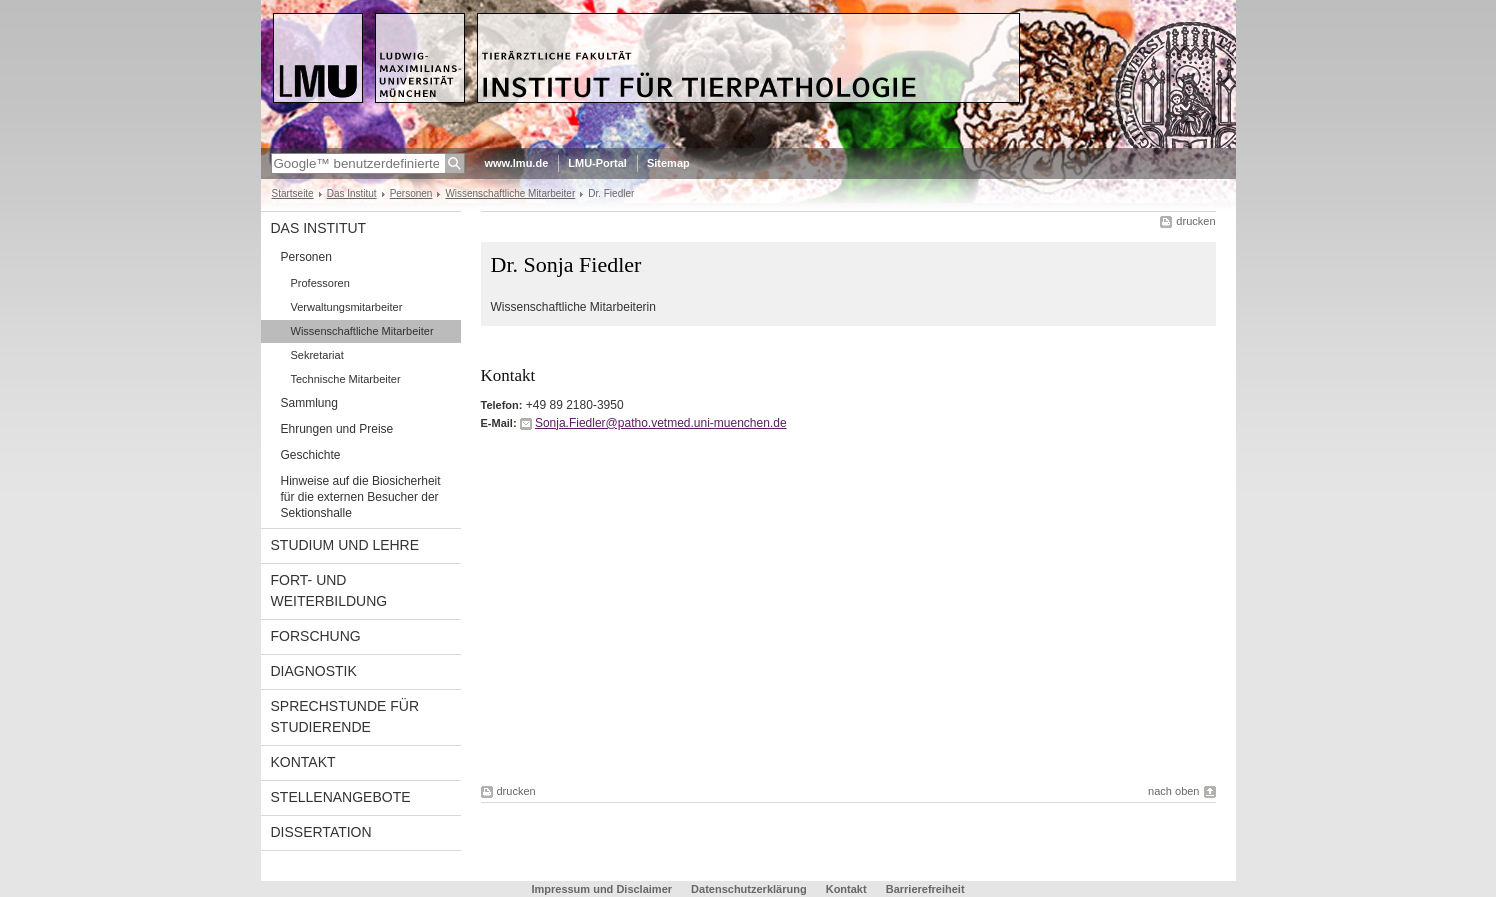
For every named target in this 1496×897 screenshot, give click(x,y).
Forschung (316, 636)
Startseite (293, 193)
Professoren (320, 283)
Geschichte (311, 455)
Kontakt (303, 762)
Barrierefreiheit (925, 889)
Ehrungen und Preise (337, 429)
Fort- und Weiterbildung (329, 590)
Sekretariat (317, 355)
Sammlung (309, 403)
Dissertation (321, 832)
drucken (1195, 221)
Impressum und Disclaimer (601, 889)
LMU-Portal (597, 163)
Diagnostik (314, 671)
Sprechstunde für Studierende (345, 716)
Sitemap (668, 163)
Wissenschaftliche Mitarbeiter (510, 193)
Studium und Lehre (345, 545)
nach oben (1173, 791)
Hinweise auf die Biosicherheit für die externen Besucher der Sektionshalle (361, 497)
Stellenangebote (341, 797)
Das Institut (352, 193)
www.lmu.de (517, 163)
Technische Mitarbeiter (346, 379)
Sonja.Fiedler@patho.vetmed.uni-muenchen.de (661, 423)
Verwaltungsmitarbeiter (347, 307)
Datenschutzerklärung (749, 889)
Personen (411, 193)
